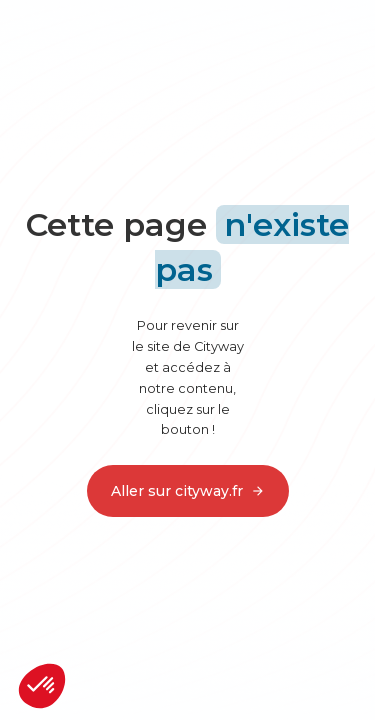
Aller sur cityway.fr (188, 491)
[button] (42, 686)
